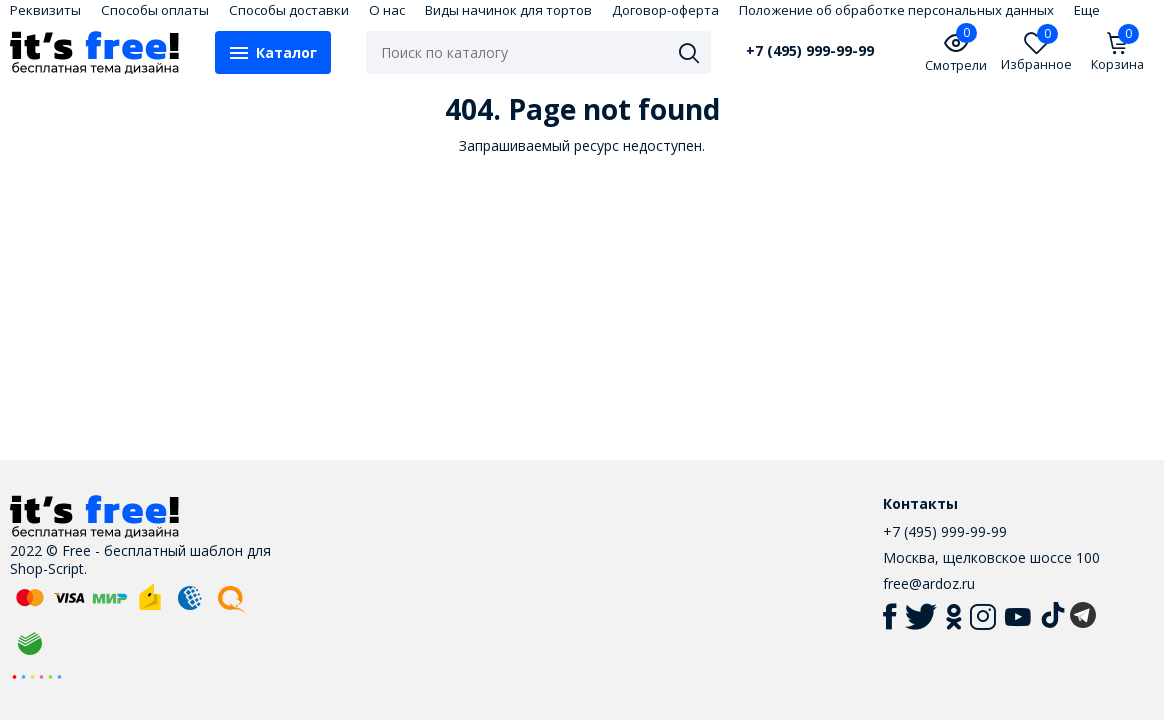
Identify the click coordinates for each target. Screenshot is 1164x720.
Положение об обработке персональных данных (896, 10)
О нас (387, 10)
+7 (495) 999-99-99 (810, 51)
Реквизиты (45, 10)
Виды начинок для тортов (508, 10)
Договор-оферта (665, 10)
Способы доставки (289, 10)
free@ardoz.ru (929, 583)
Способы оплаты (155, 10)
